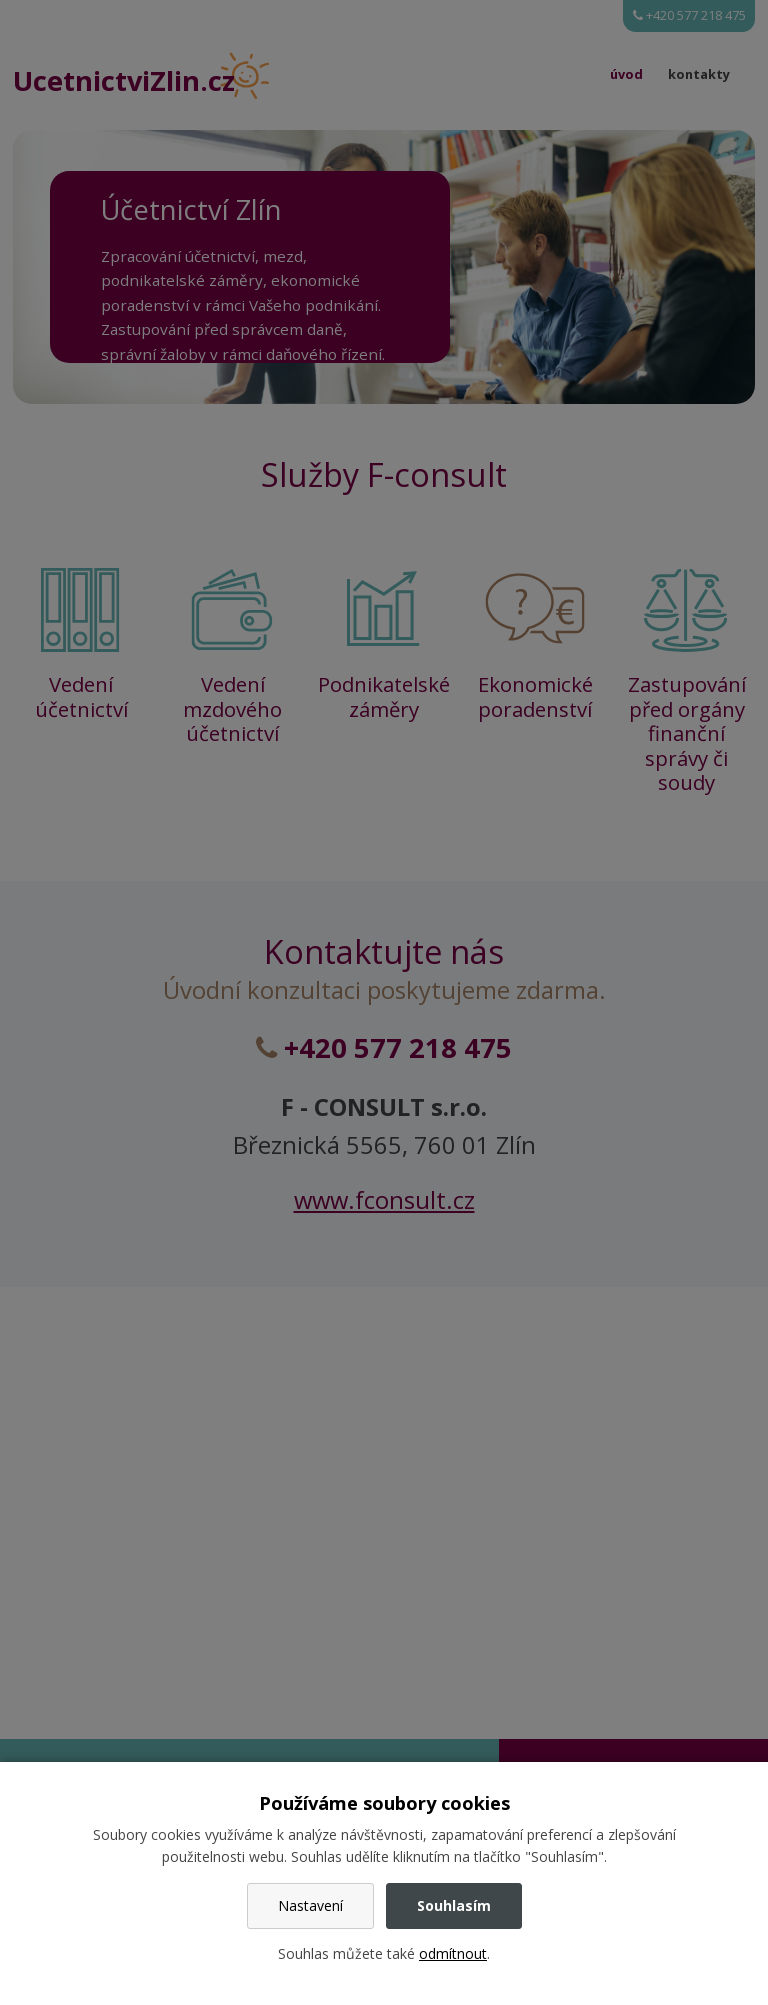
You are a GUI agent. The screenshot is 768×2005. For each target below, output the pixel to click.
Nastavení (310, 1905)
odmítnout (453, 1953)
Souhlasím (454, 1905)
